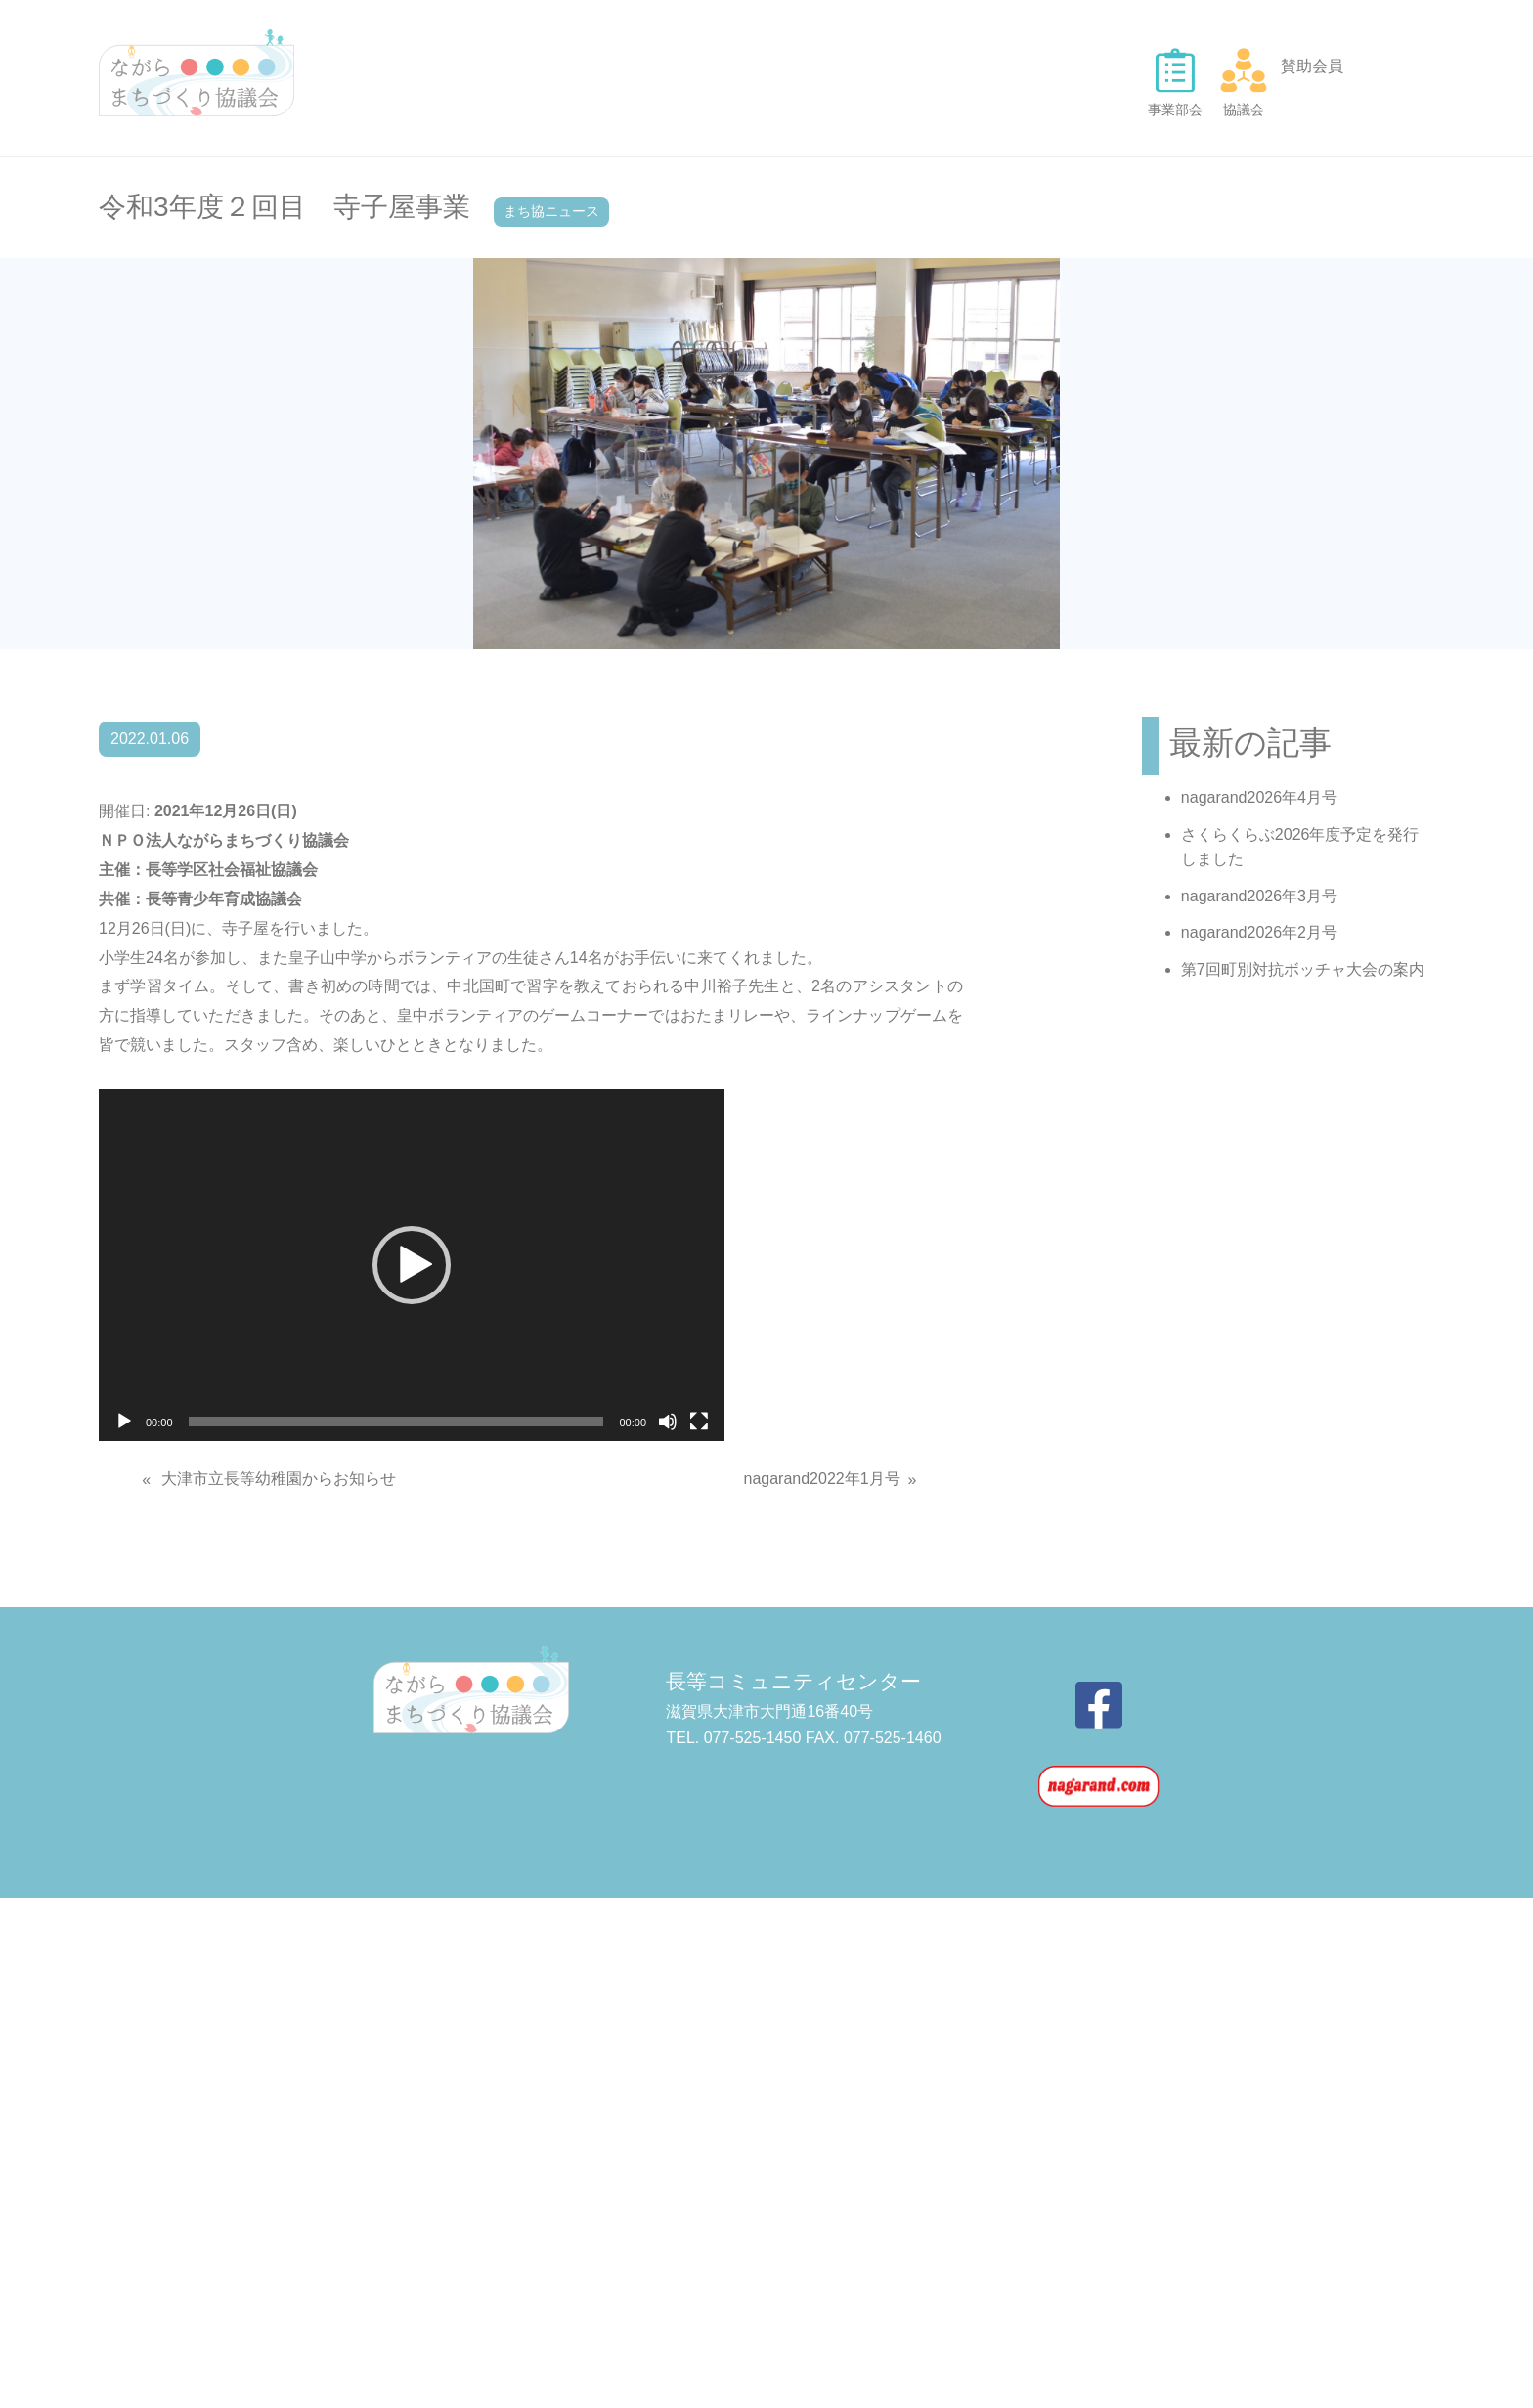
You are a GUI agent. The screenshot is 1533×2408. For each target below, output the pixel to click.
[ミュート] (668, 1421)
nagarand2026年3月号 (1259, 896)
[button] (411, 1265)
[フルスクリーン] (699, 1421)
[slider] (396, 1421)
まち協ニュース (551, 211)
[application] (411, 1265)
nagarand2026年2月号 (1259, 932)
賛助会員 (1312, 66)
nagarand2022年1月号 (821, 1478)
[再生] (124, 1421)
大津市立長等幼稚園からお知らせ (278, 1478)
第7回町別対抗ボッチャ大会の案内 (1302, 969)
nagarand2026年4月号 (1259, 797)
